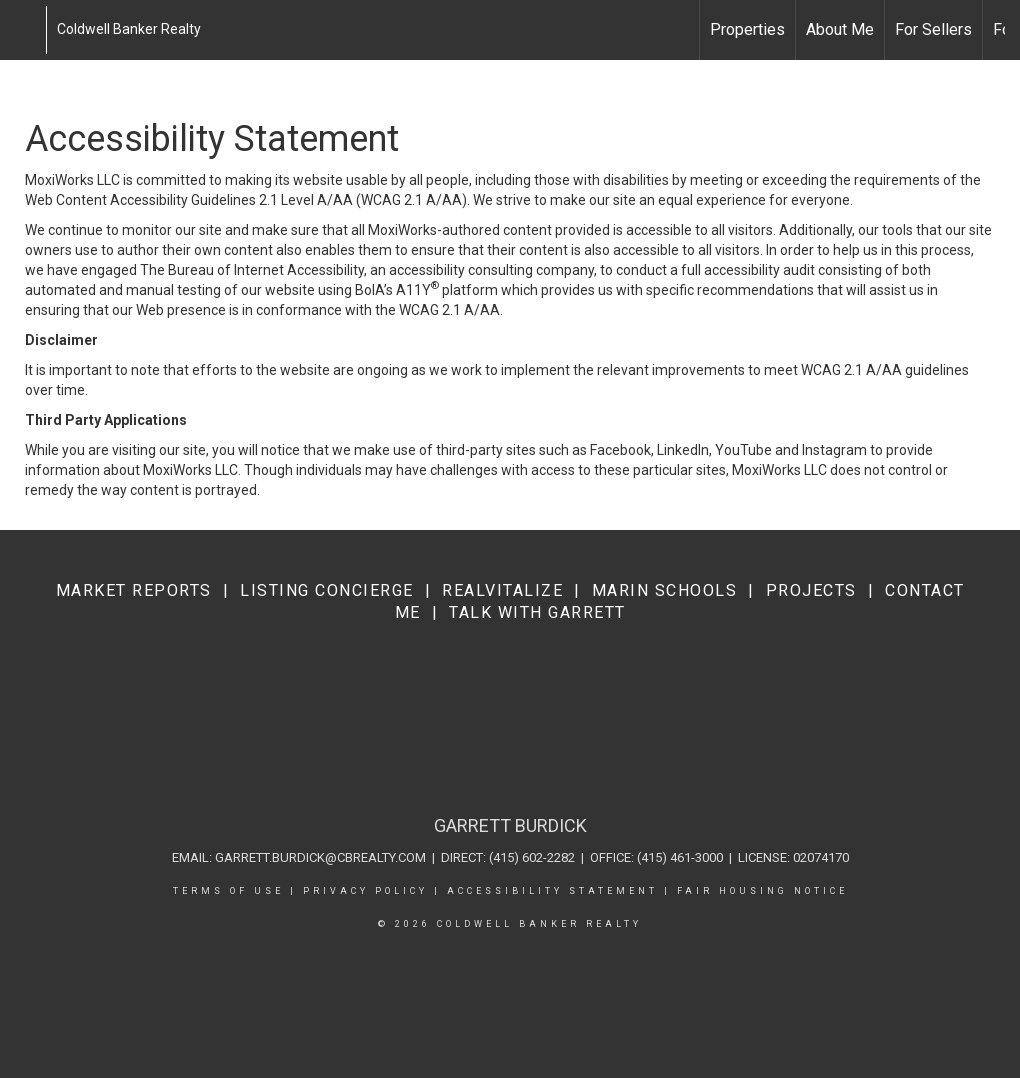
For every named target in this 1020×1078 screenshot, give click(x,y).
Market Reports (134, 590)
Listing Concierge (327, 590)
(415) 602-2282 (532, 857)
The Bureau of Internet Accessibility (252, 270)
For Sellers (933, 29)
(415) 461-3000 (680, 857)
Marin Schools (665, 590)
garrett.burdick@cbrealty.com (320, 857)
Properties (747, 29)
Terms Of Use (228, 891)
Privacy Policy (365, 891)
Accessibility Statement (552, 891)
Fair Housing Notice (762, 891)
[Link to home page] (25, 30)
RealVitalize (502, 590)
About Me (840, 29)
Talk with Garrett (537, 612)
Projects (811, 590)
